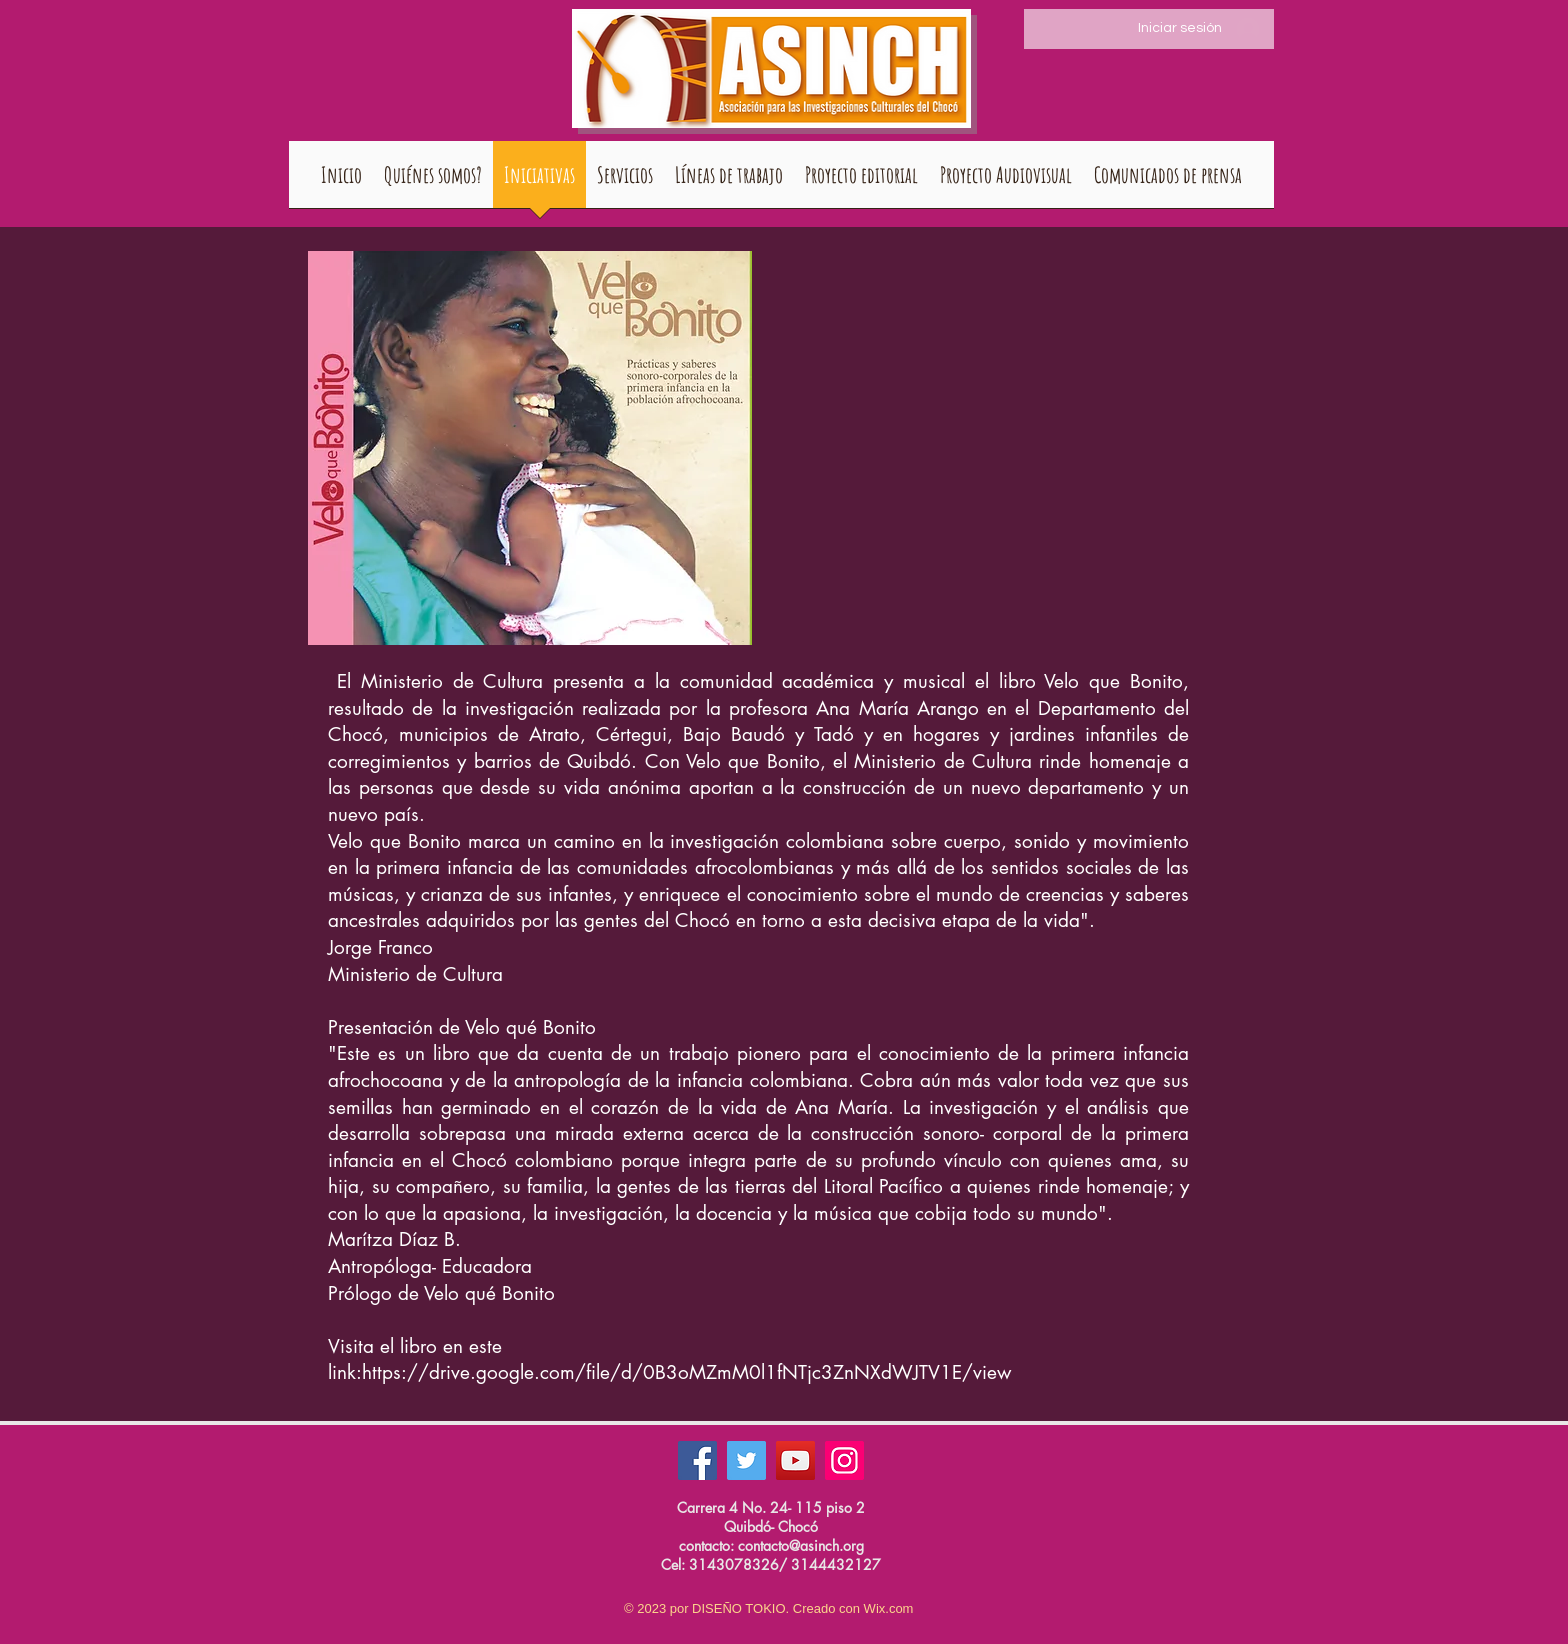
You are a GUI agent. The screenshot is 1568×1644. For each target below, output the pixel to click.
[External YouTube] (1011, 417)
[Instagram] (844, 1460)
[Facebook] (697, 1460)
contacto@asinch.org (801, 1545)
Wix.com (889, 1608)
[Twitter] (746, 1460)
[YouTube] (795, 1460)
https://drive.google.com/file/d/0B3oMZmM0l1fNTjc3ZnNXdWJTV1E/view (686, 1372)
